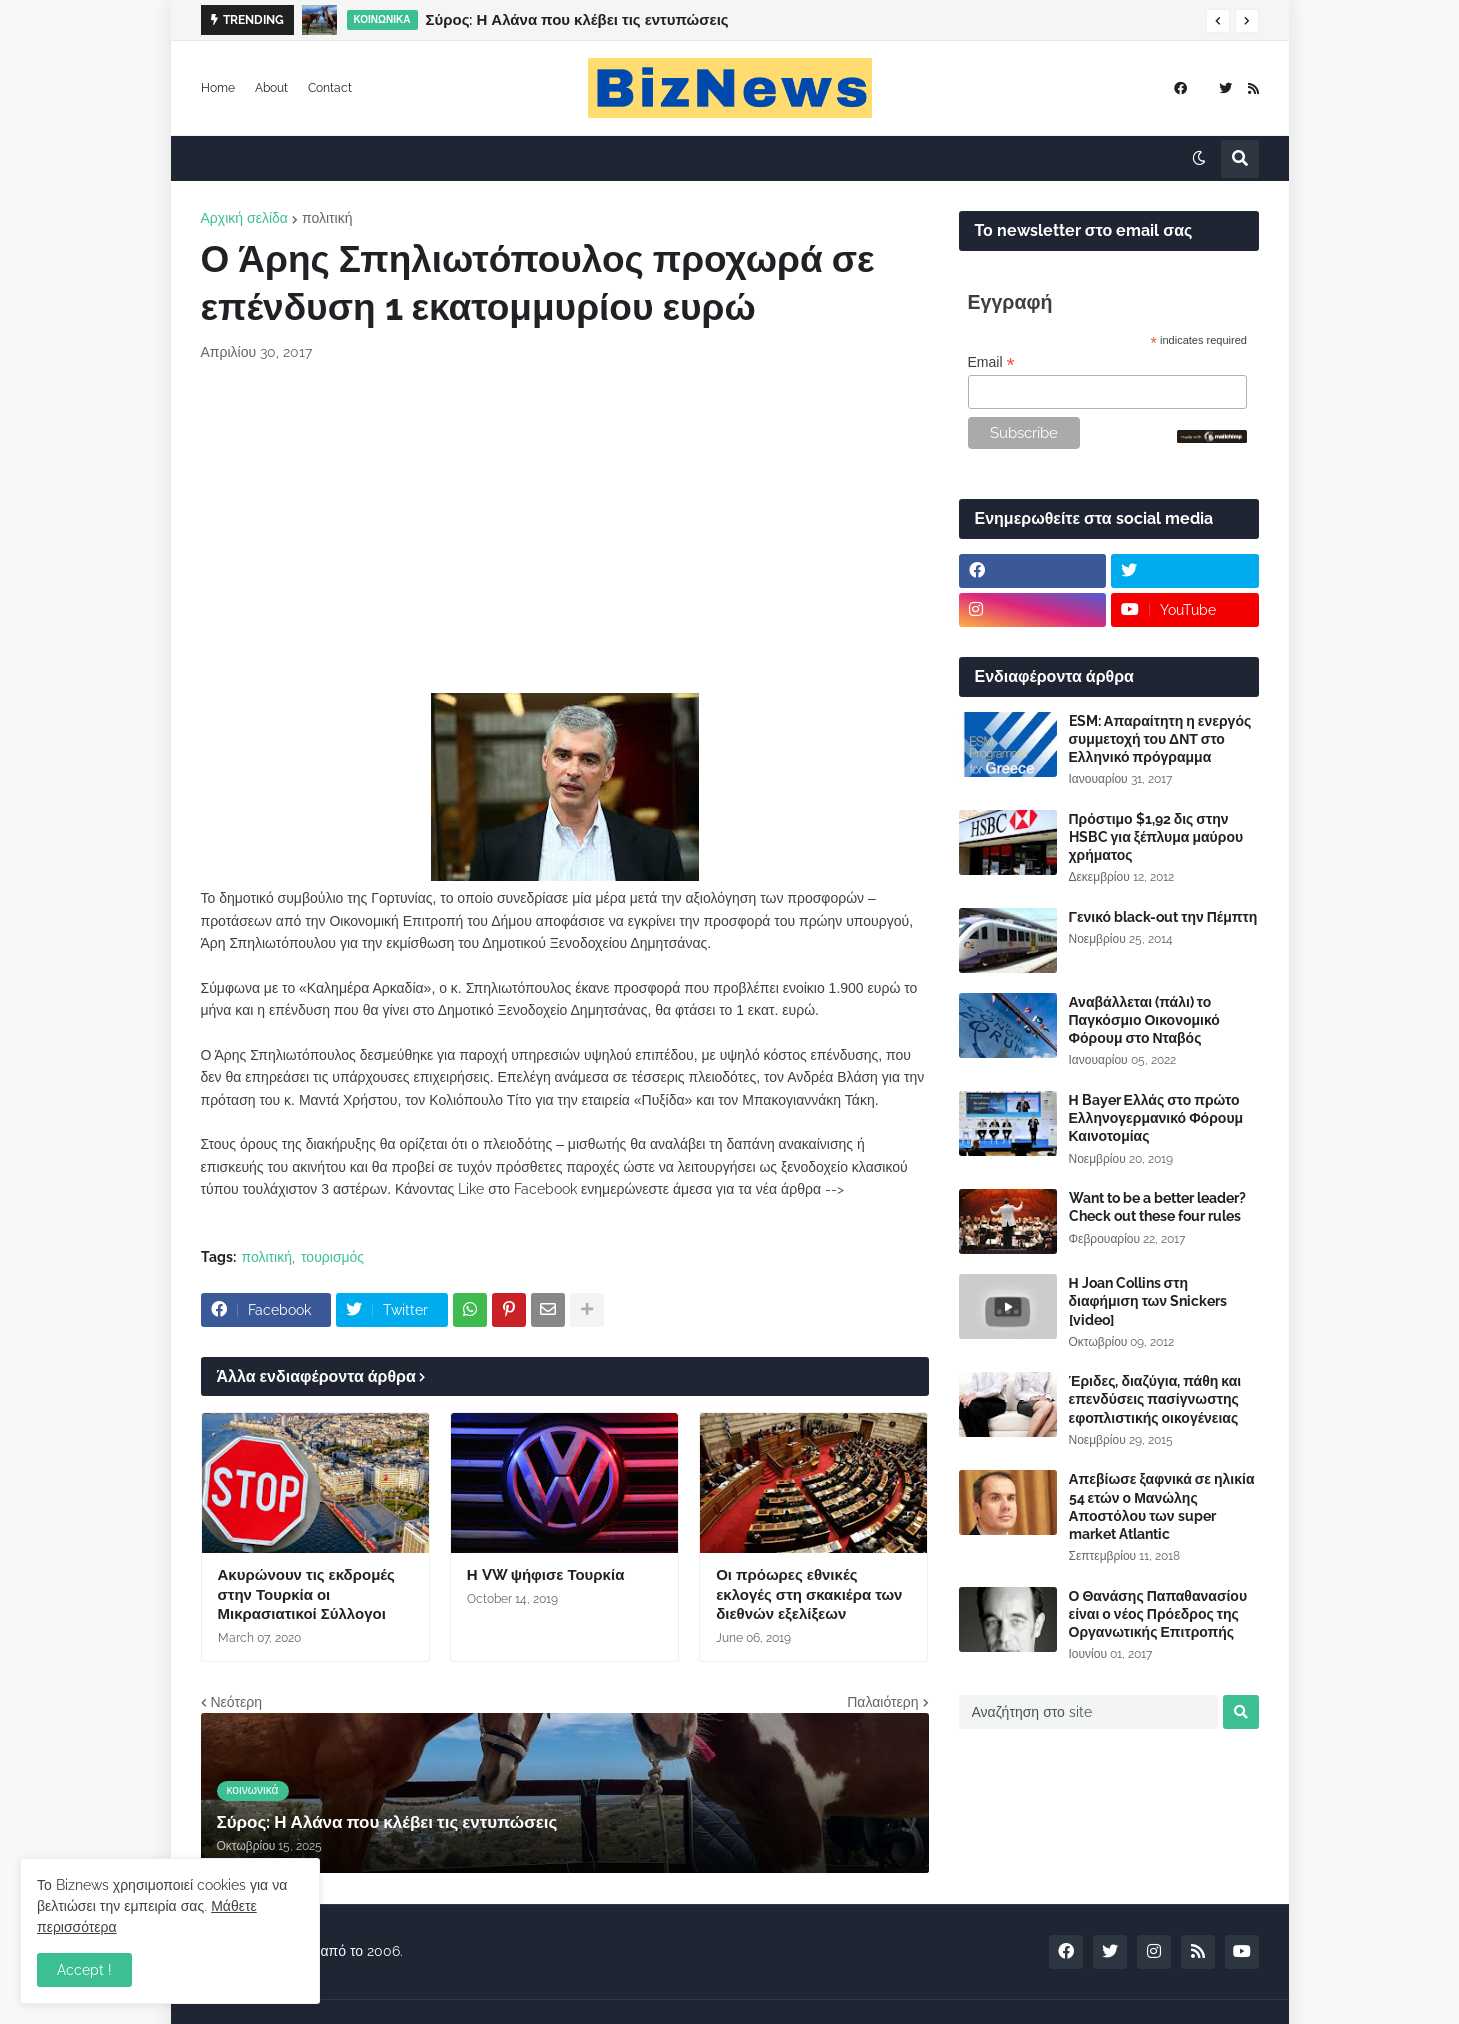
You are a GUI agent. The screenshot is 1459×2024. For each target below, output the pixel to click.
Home (218, 88)
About (271, 88)
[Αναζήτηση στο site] (1088, 1712)
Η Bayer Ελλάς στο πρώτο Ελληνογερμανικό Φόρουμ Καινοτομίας (1156, 1118)
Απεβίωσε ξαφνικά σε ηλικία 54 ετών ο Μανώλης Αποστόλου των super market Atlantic (1162, 1506)
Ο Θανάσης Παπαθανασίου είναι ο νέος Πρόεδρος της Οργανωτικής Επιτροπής (1158, 1614)
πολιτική (327, 218)
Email (991, 362)
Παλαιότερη (882, 1702)
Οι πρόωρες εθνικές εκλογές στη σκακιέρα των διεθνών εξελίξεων (809, 1594)
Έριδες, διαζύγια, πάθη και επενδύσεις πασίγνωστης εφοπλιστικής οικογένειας (1155, 1399)
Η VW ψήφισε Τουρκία (546, 1575)
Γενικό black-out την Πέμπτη (1163, 917)
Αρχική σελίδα (244, 218)
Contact (330, 88)
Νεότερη (236, 1702)
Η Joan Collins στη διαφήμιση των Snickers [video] (1148, 1301)
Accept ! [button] (84, 1970)
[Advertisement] (565, 528)
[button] (1218, 21)
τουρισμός (332, 1257)
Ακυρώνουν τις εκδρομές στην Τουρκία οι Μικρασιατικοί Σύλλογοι (306, 1594)
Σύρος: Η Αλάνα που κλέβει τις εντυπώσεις (577, 20)
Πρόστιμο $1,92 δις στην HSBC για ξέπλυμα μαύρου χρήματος (1156, 837)
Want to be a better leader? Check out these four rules (1157, 1207)
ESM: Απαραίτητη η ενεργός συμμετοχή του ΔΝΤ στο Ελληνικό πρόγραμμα (1160, 739)
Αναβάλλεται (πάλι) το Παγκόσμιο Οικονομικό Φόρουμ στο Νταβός (1144, 1020)
